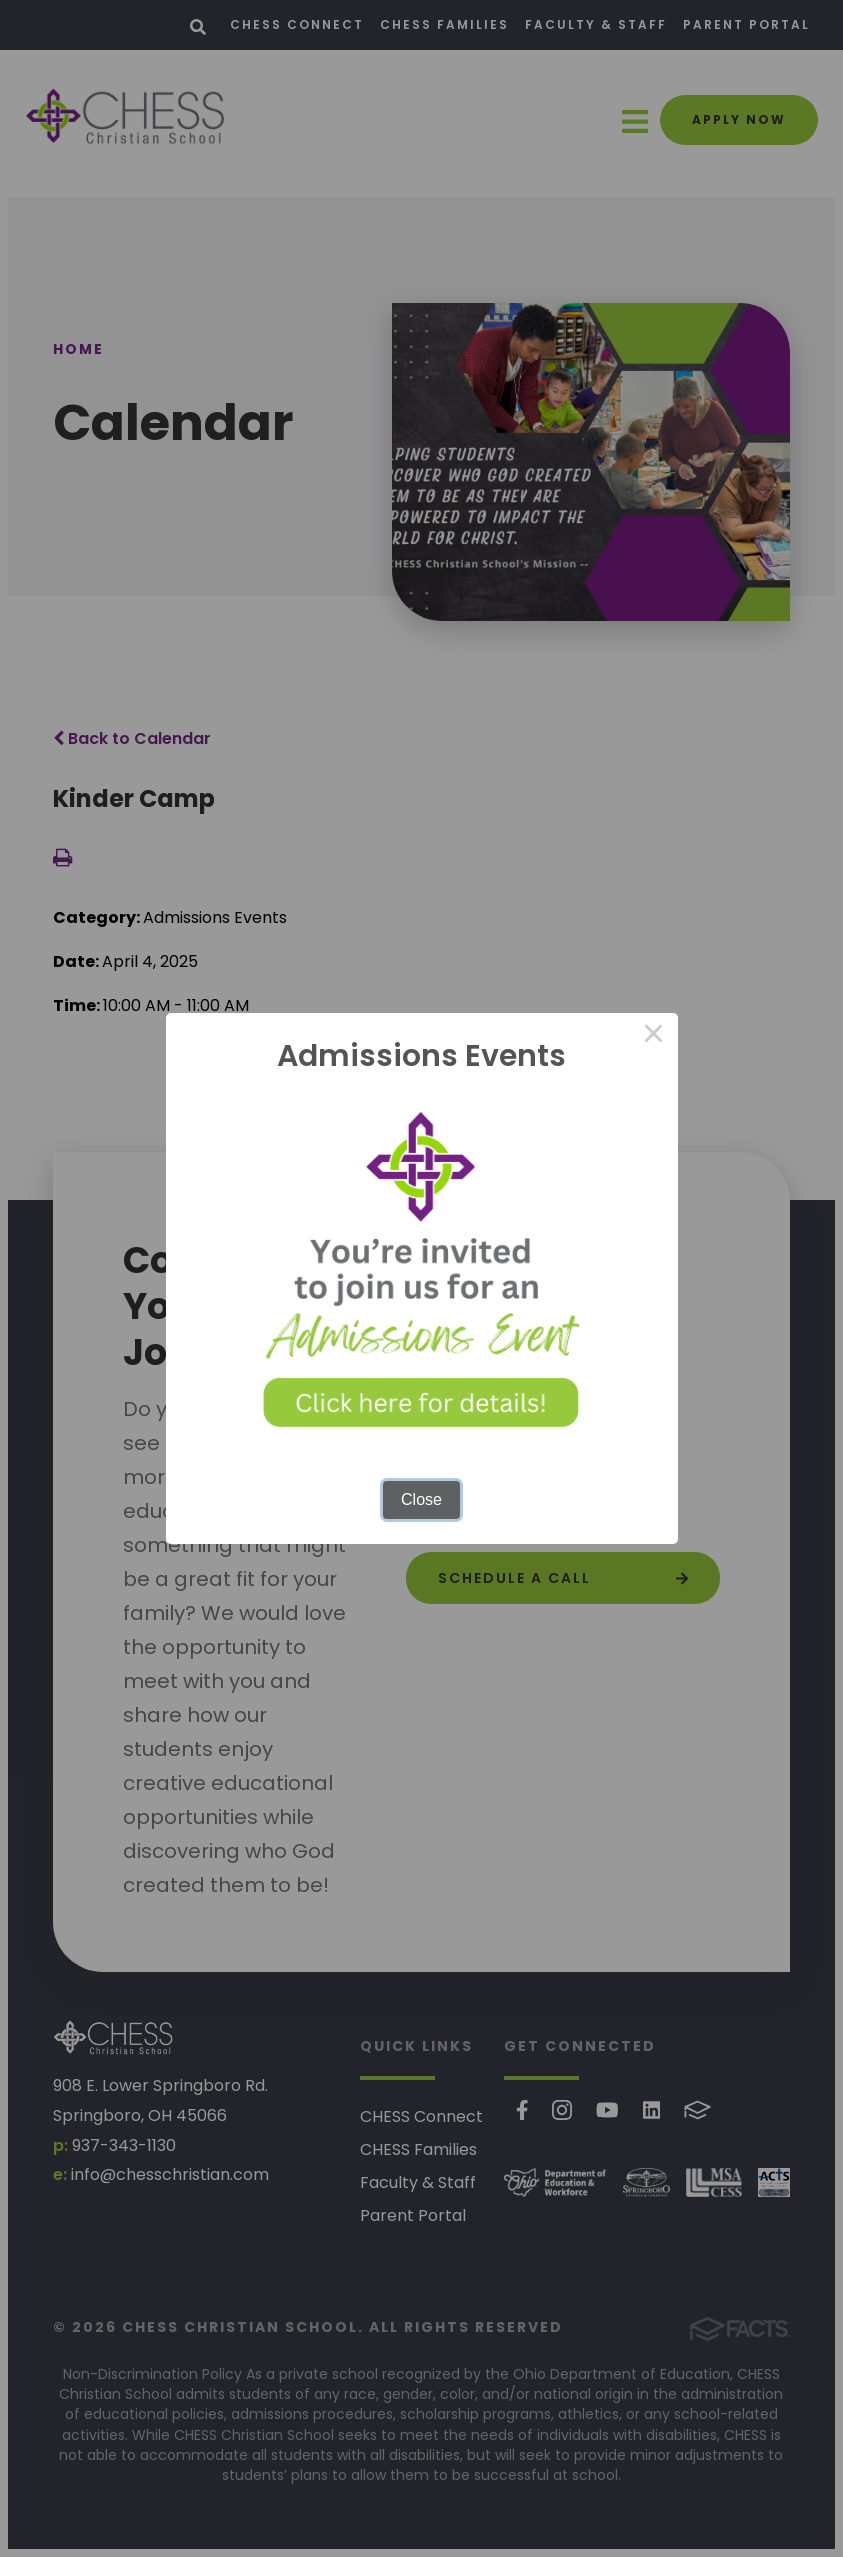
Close (421, 1499)
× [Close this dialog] (654, 1037)
